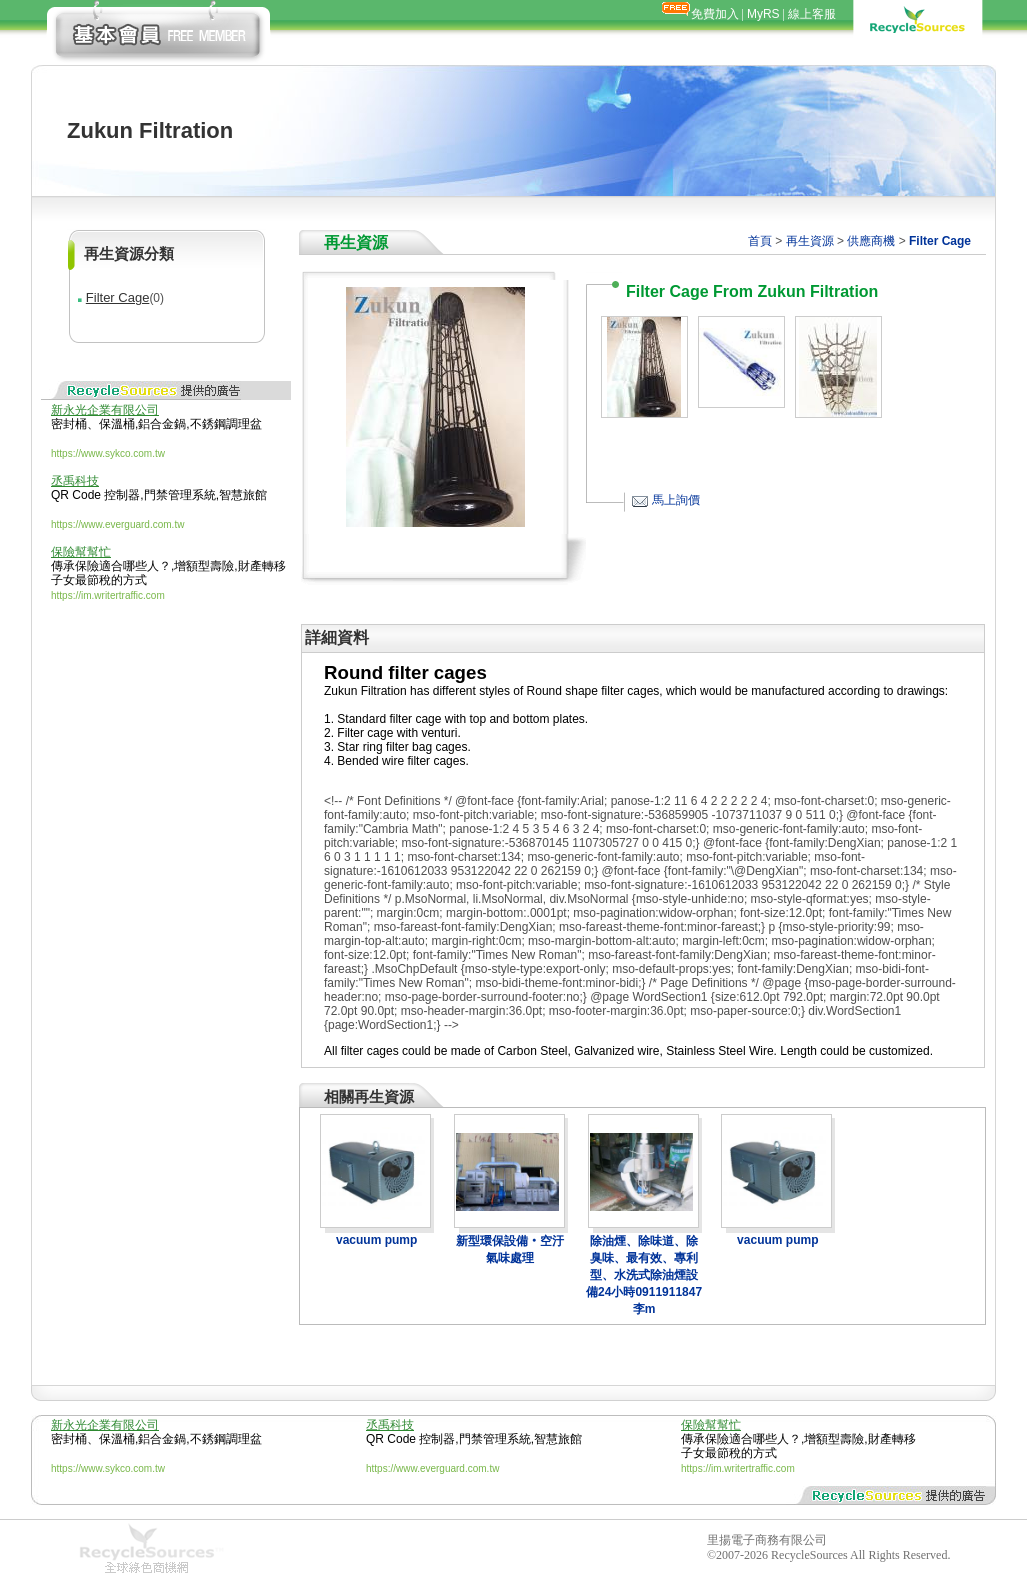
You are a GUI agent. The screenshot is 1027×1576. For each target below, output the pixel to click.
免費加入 (715, 14)
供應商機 (871, 241)
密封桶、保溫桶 (93, 424)
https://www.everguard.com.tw (117, 524)
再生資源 (810, 241)
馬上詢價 (676, 500)
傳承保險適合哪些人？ (111, 566)
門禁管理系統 (180, 495)
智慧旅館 (243, 495)
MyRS (763, 14)
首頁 (760, 241)
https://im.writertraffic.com (108, 595)
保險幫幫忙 (81, 552)
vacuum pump (376, 1240)
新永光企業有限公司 (105, 410)
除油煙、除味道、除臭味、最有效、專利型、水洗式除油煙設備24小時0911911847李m (644, 1275)
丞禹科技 (75, 481)
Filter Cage (118, 297)
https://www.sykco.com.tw (108, 453)
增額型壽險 (204, 566)
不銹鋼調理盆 (226, 424)
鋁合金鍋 (162, 424)
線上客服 (812, 14)
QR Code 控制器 (95, 495)
